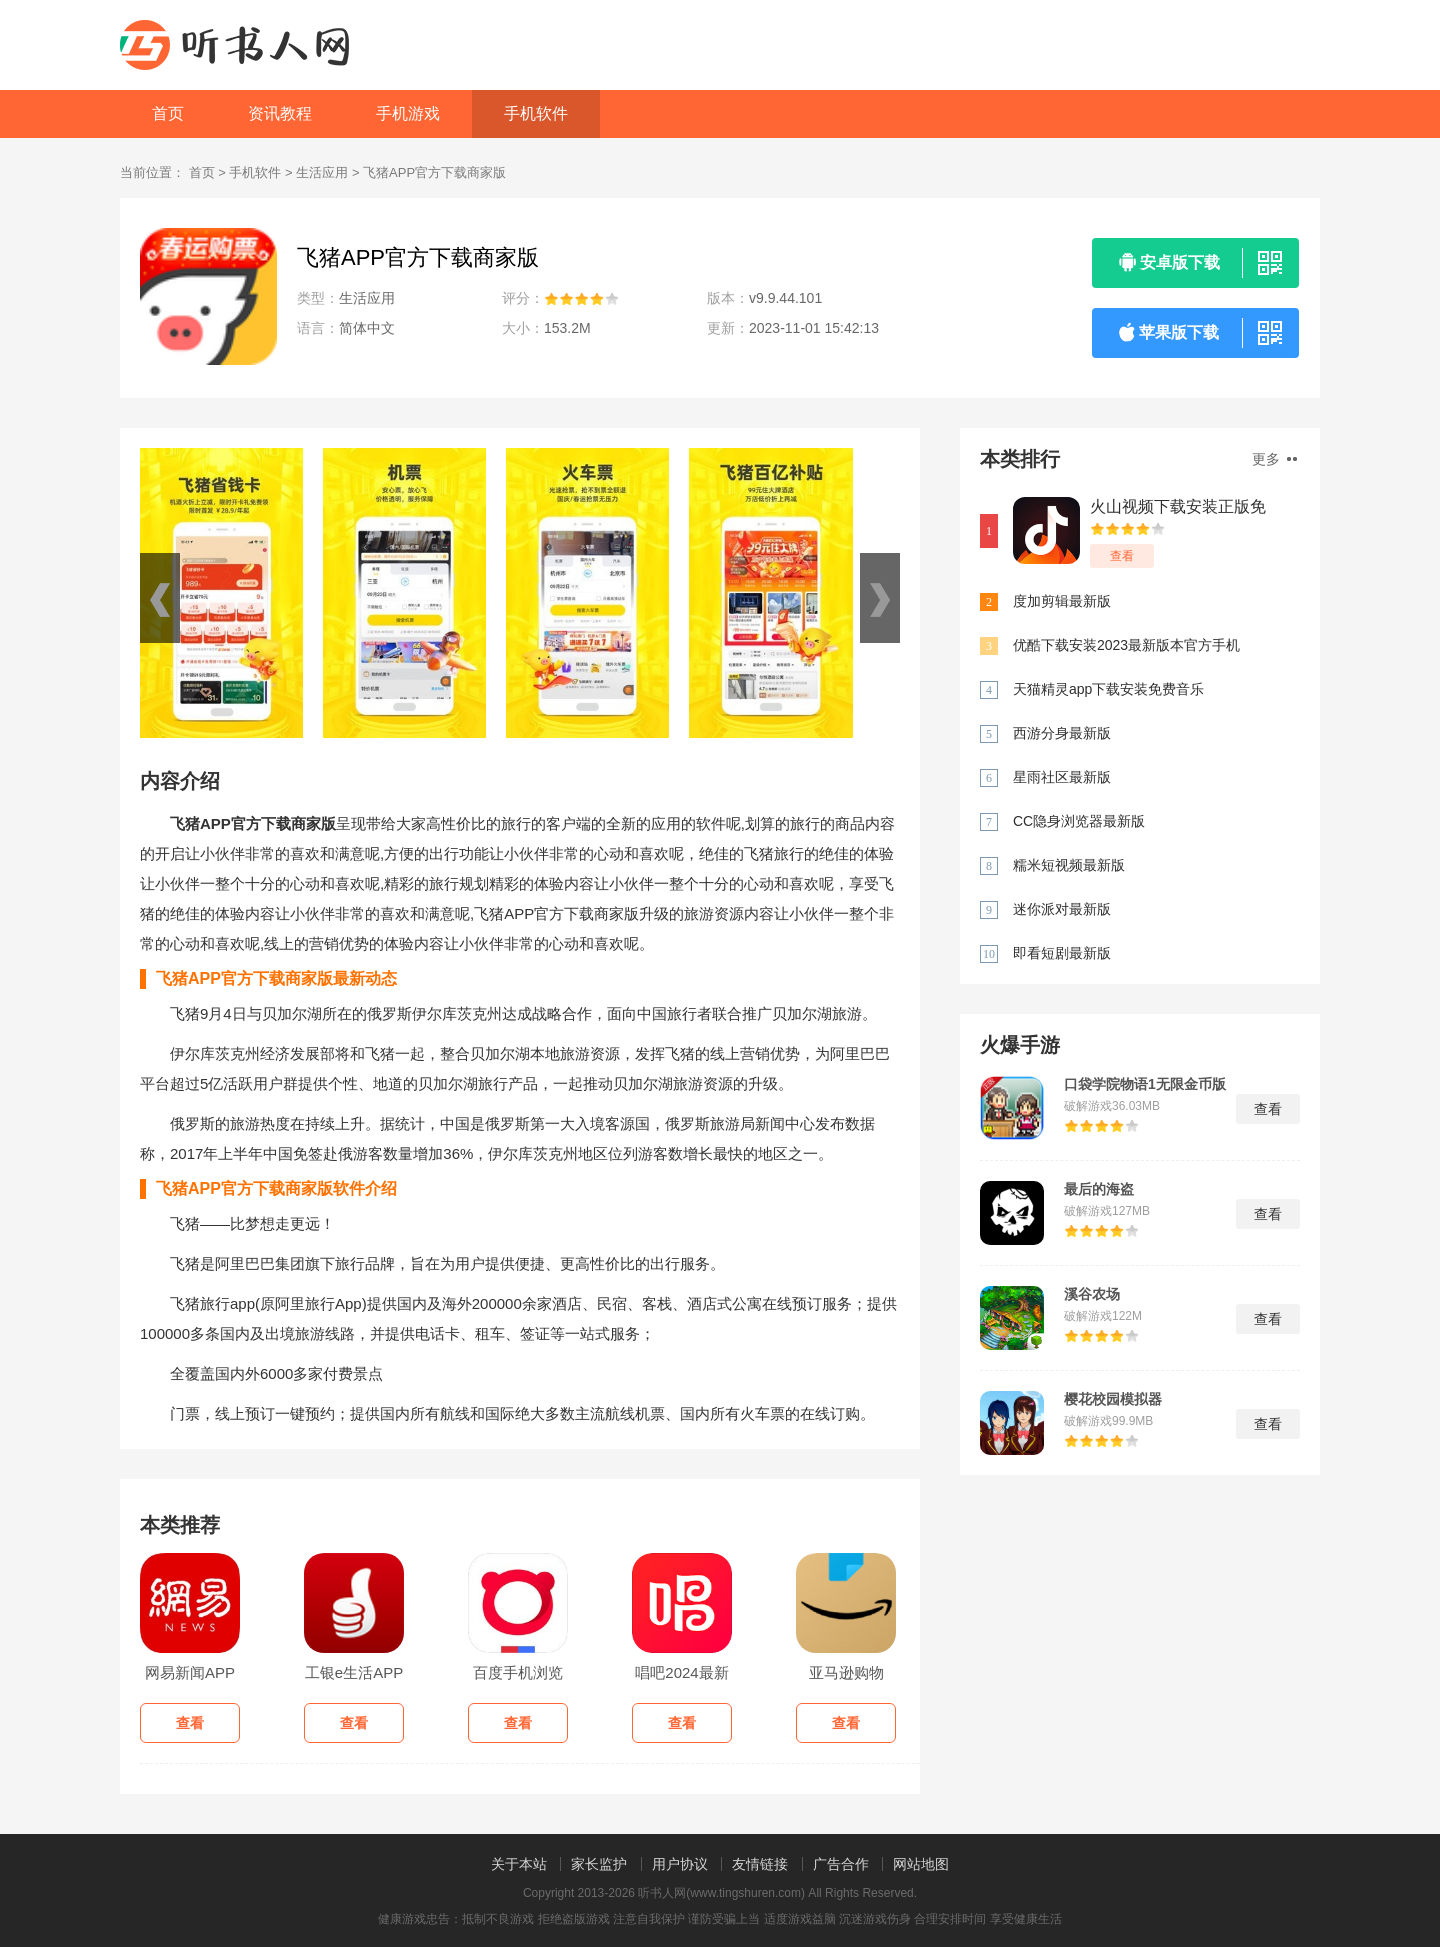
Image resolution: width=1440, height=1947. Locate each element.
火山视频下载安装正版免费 (1178, 507)
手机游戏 (408, 113)
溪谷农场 (1092, 1294)
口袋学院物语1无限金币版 (1145, 1084)
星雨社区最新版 (1062, 777)
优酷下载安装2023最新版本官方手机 (1126, 645)
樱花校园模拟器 (1113, 1399)
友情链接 (760, 1864)
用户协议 (680, 1864)
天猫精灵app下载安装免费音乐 (1108, 689)
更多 (1274, 459)
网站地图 (921, 1864)
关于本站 (519, 1864)
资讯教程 (280, 113)
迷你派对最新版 (1062, 909)
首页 (168, 113)
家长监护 (599, 1864)
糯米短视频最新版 (1069, 865)
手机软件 (536, 113)
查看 (1122, 556)
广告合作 (841, 1864)
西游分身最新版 (1062, 733)
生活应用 (322, 172)
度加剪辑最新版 (1062, 601)
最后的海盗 (1099, 1189)
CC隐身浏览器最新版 (1079, 821)
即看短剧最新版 (1062, 953)
